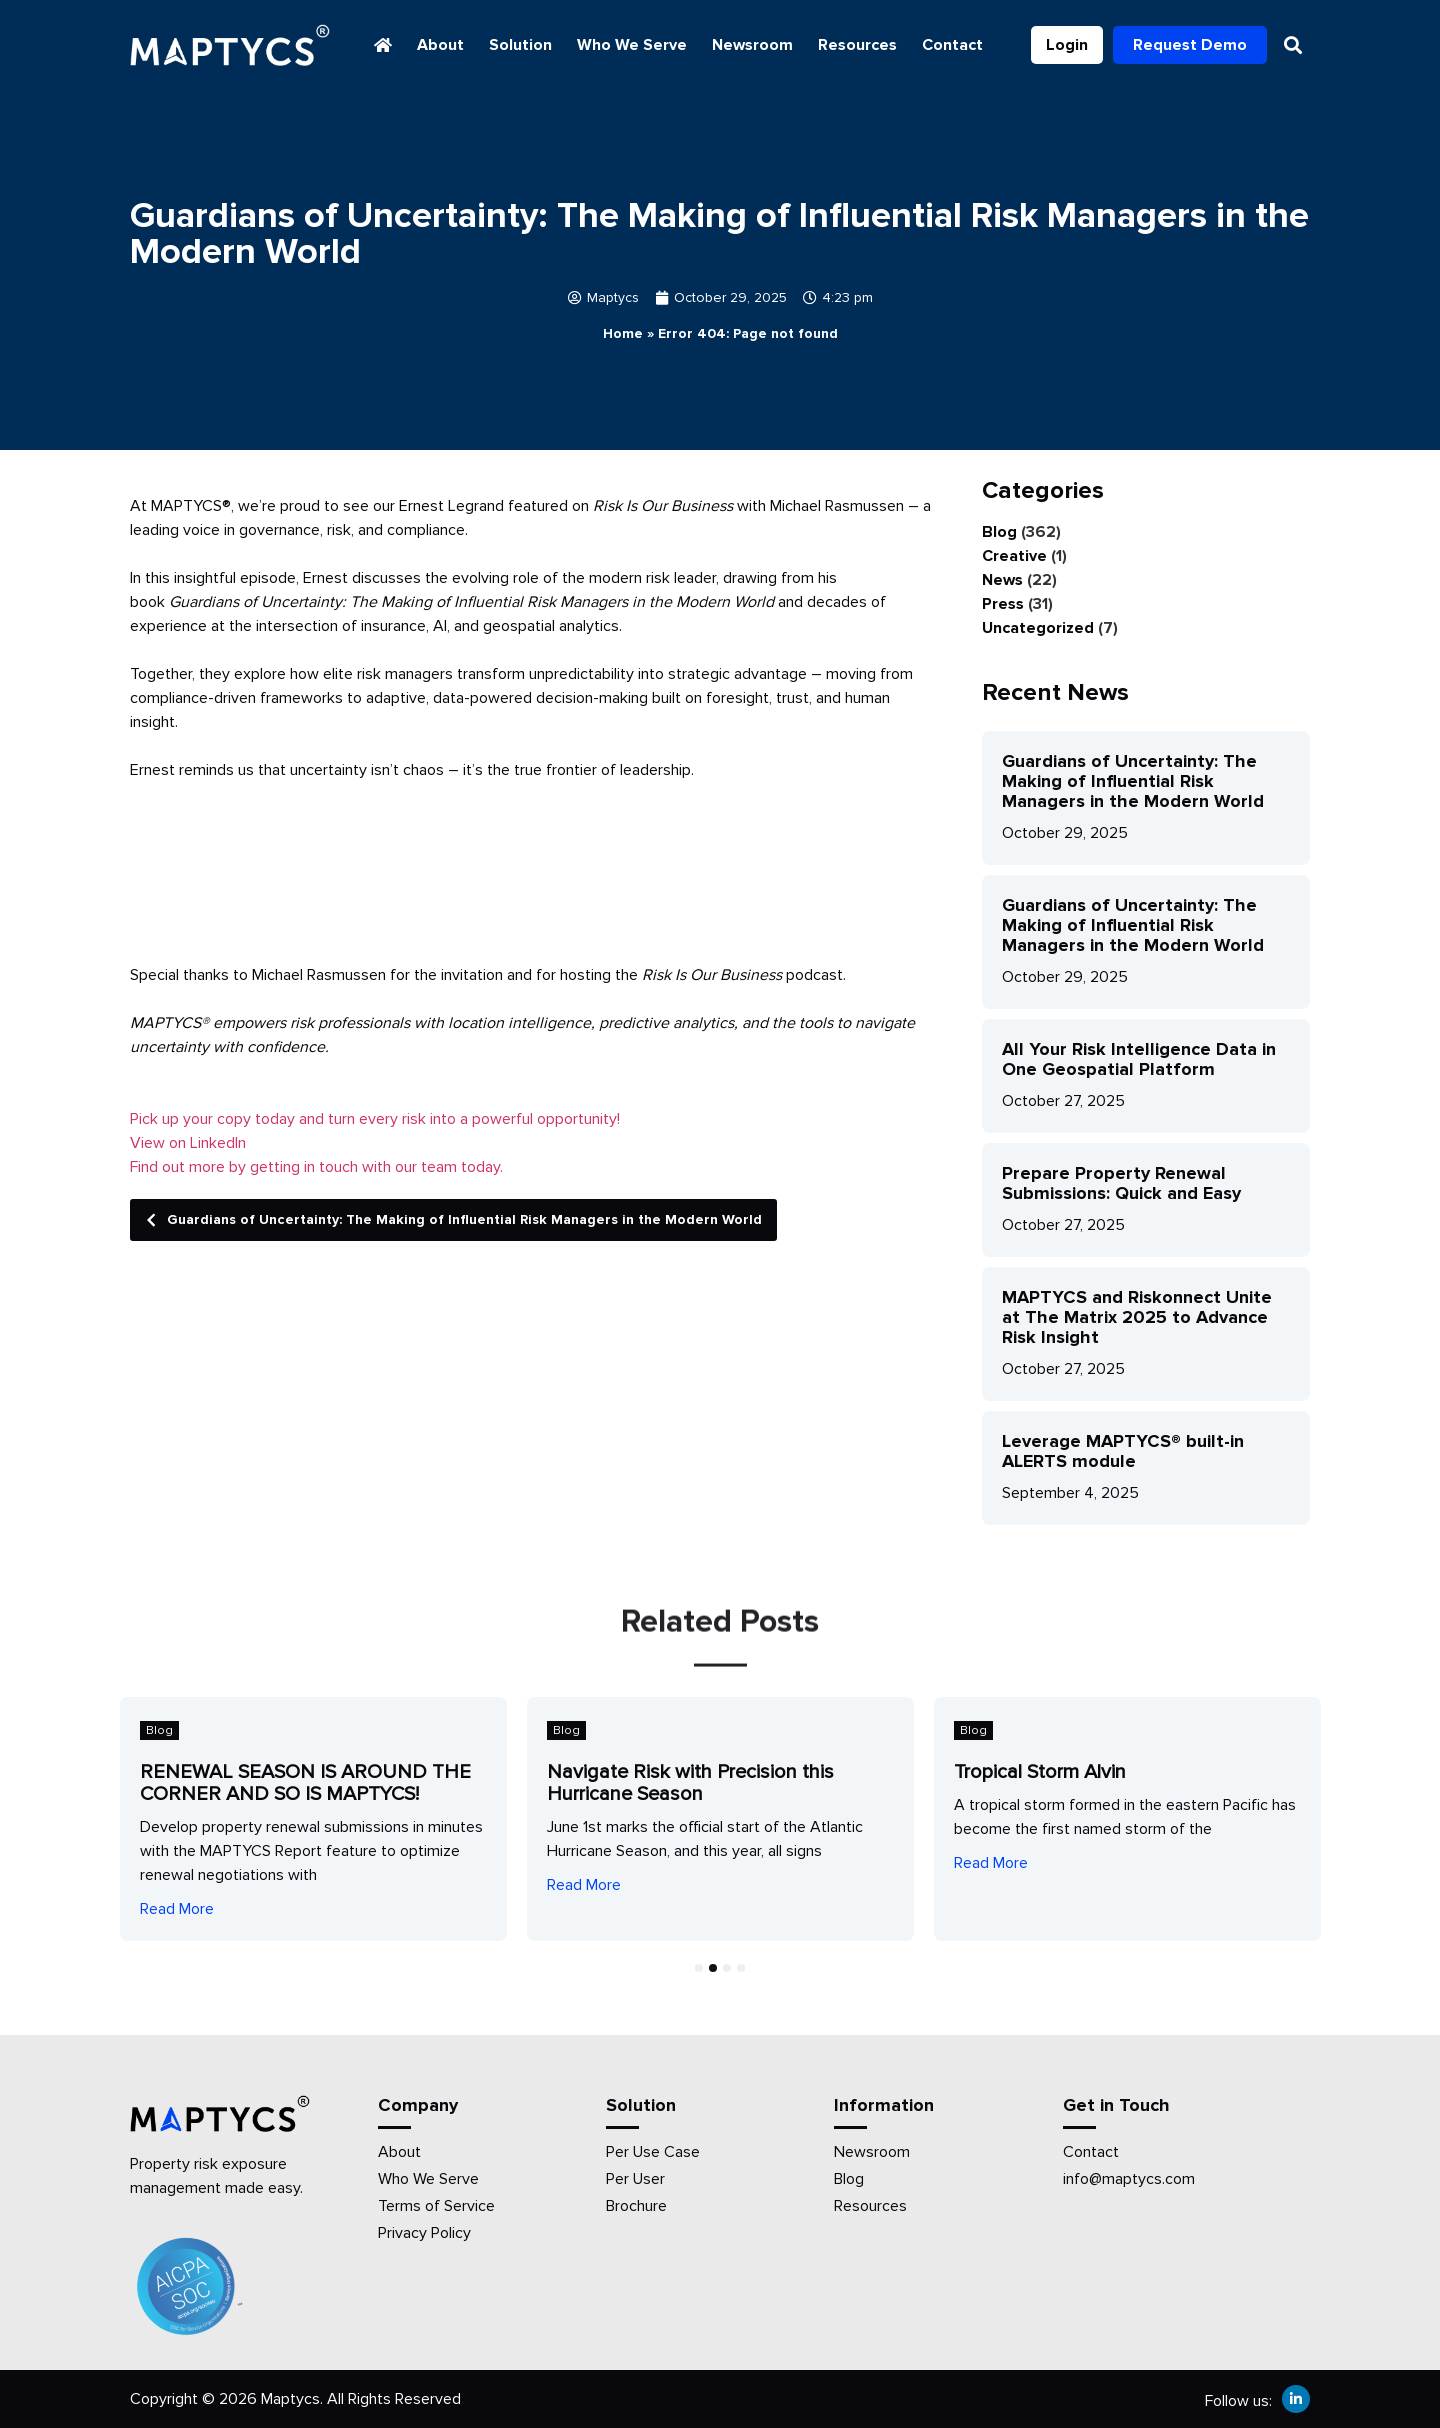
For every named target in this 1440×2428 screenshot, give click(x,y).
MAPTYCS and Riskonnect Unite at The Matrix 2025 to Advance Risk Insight (1137, 1317)
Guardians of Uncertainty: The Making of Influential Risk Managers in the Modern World (448, 1220)
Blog (999, 532)
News (1002, 580)
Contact (952, 45)
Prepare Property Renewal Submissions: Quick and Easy (1121, 1183)
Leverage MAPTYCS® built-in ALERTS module (1123, 1451)
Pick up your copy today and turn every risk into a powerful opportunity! (375, 1119)
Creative (1014, 556)
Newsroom (752, 45)
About (440, 45)
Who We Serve (632, 45)
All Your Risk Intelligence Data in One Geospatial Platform (1139, 1059)
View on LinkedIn (188, 1143)
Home (623, 333)
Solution (520, 45)
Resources (857, 45)
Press (1003, 604)
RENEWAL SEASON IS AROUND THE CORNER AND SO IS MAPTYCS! (305, 1783)
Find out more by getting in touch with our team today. (316, 1167)
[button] (1293, 45)
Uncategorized (1038, 628)
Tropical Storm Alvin (1040, 1772)
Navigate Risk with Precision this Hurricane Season (690, 1783)
